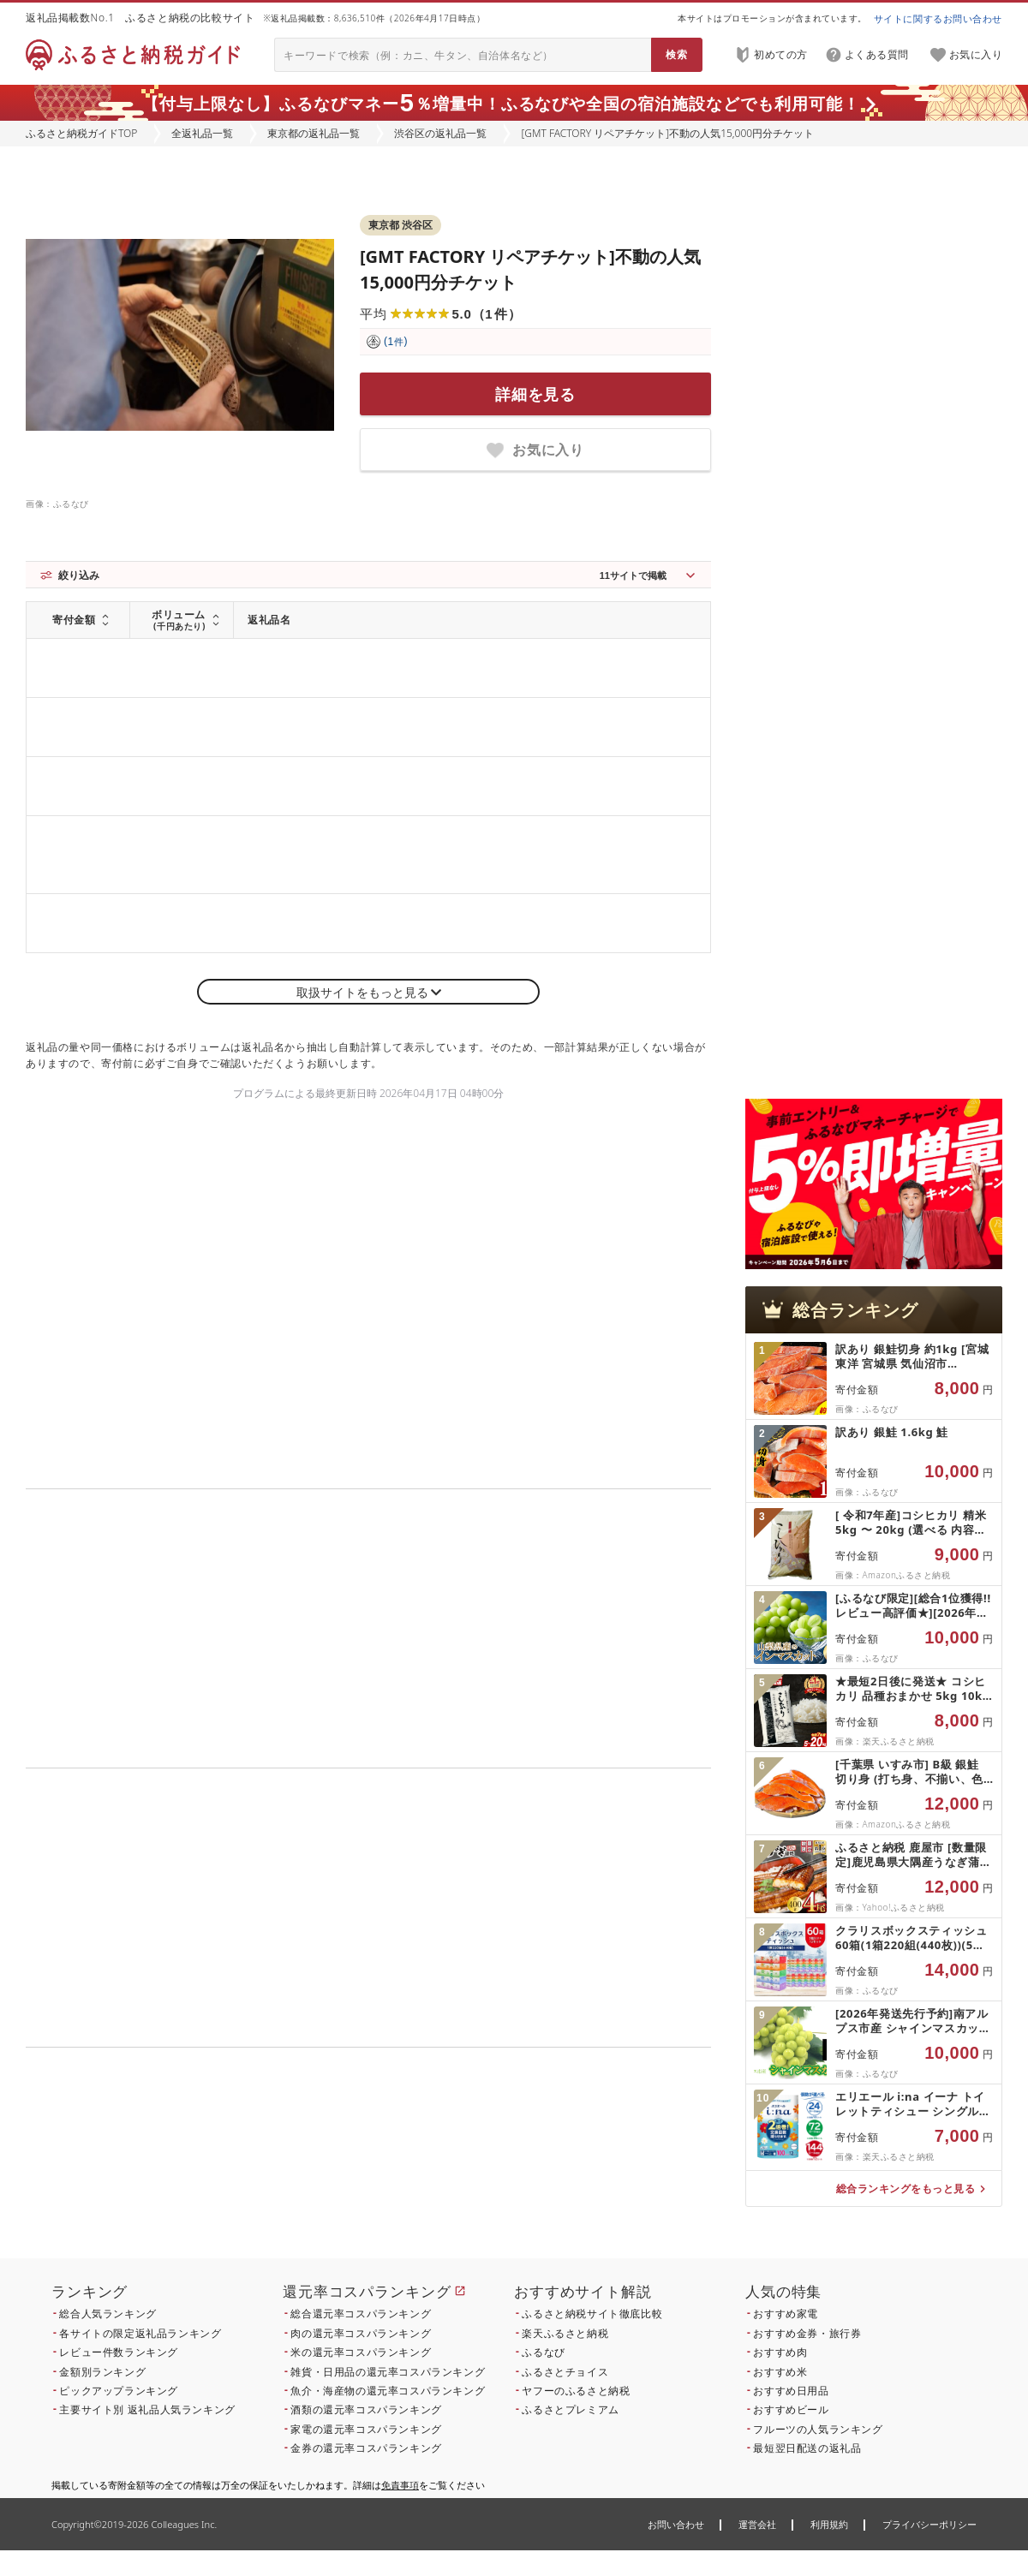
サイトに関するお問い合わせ (938, 18)
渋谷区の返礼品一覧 (440, 133)
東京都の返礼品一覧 (313, 133)
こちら (476, 2163)
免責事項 (400, 2484)
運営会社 (757, 2524)
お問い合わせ (676, 2524)
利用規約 (829, 2524)
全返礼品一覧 (202, 133)
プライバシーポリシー (929, 2524)
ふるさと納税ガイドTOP (81, 133)
